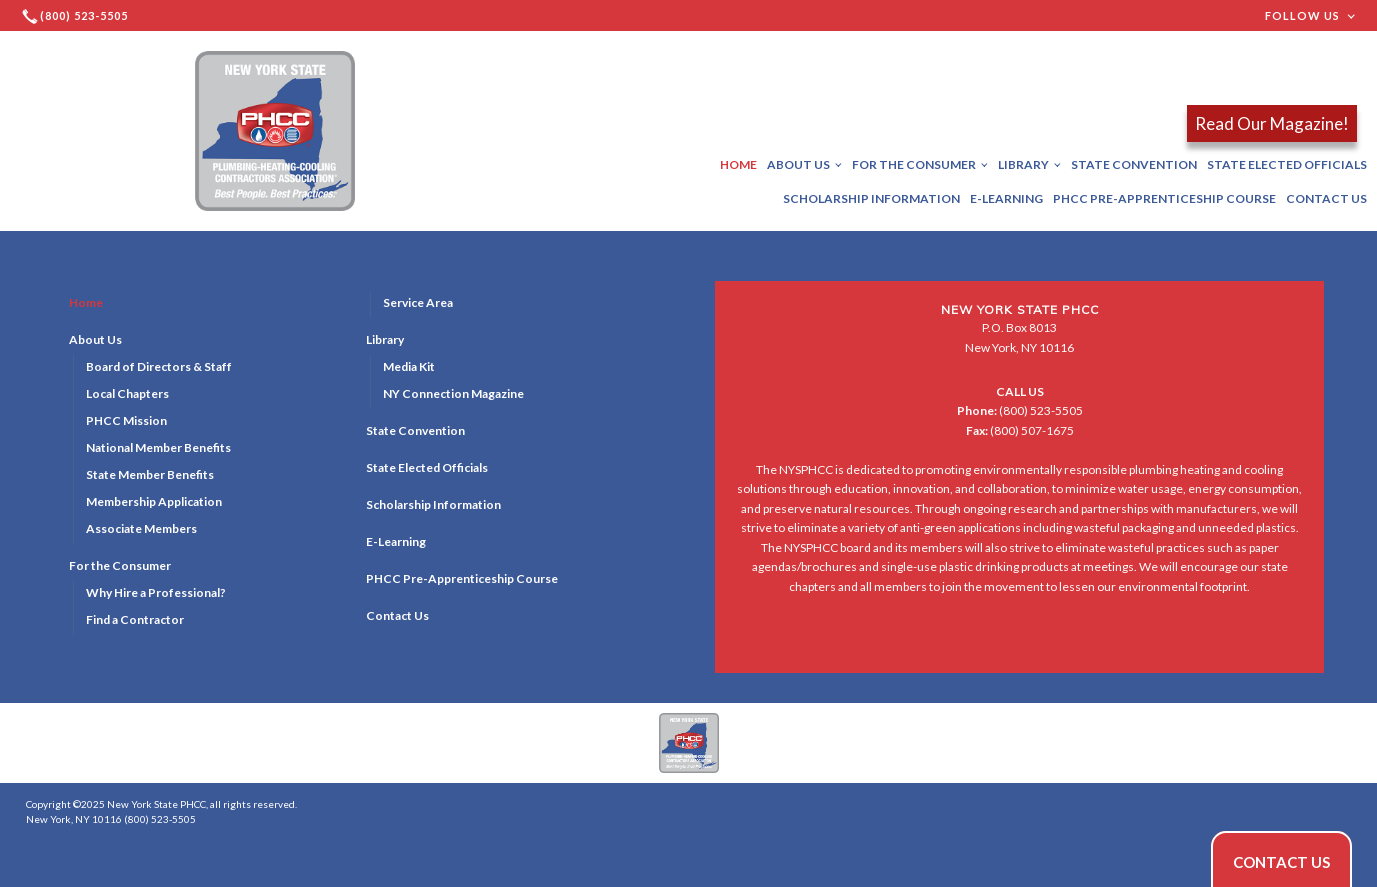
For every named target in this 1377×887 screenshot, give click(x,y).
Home (738, 164)
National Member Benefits (158, 447)
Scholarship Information (871, 198)
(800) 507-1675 (1020, 430)
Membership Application (154, 501)
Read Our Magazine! (1272, 123)
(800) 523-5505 (1020, 410)
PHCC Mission (126, 420)
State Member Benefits (150, 474)
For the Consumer (920, 164)
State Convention (1134, 164)
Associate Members (141, 528)
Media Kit (409, 366)
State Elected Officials (1287, 164)
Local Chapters (127, 393)
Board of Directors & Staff (159, 366)
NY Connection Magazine (453, 393)
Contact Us (1326, 198)
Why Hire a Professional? (156, 592)
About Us (804, 164)
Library (1029, 164)
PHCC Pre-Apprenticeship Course (1164, 198)
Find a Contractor (135, 619)
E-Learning (1006, 198)
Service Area (418, 302)
